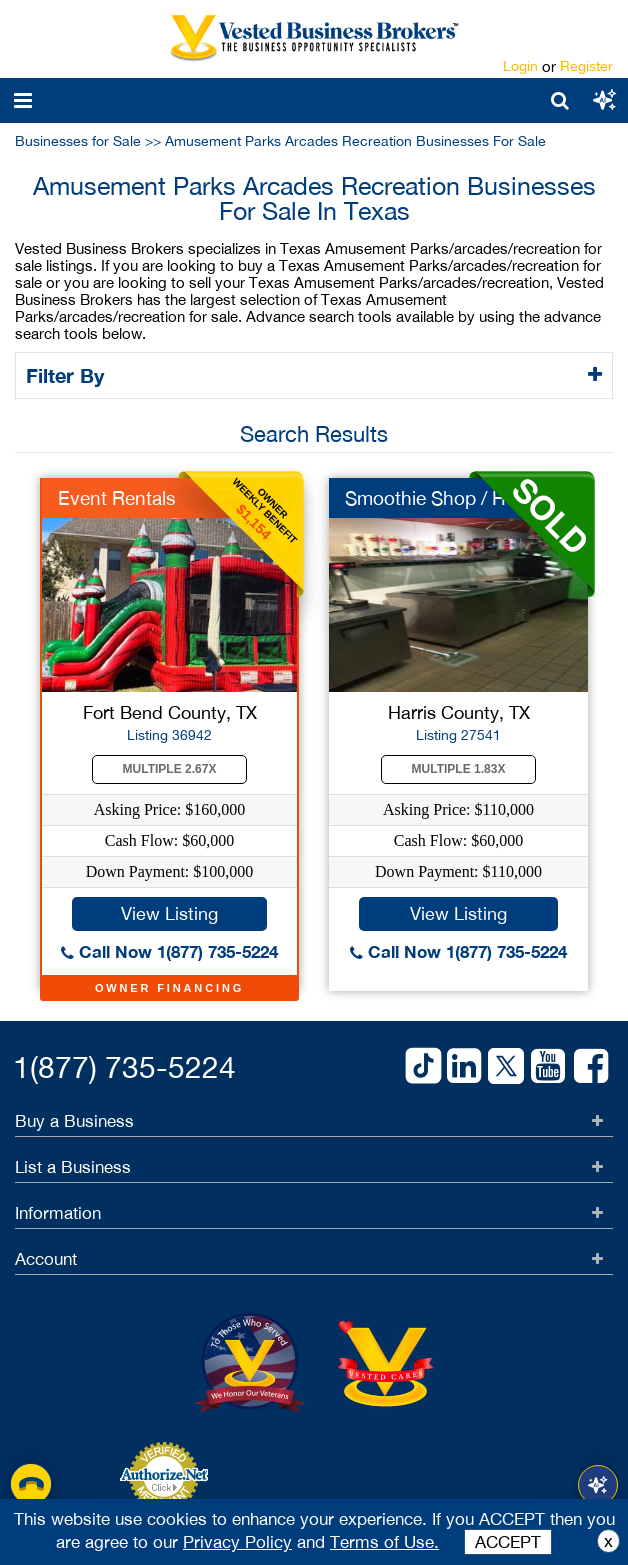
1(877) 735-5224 (124, 1066)
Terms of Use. (384, 1542)
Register (586, 66)
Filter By (68, 375)
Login (520, 66)
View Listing (169, 913)
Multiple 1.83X (459, 769)
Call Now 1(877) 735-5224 (169, 951)
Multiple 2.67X (170, 769)
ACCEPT (508, 1542)
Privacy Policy (237, 1542)
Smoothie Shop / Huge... (449, 498)
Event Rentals (117, 498)
